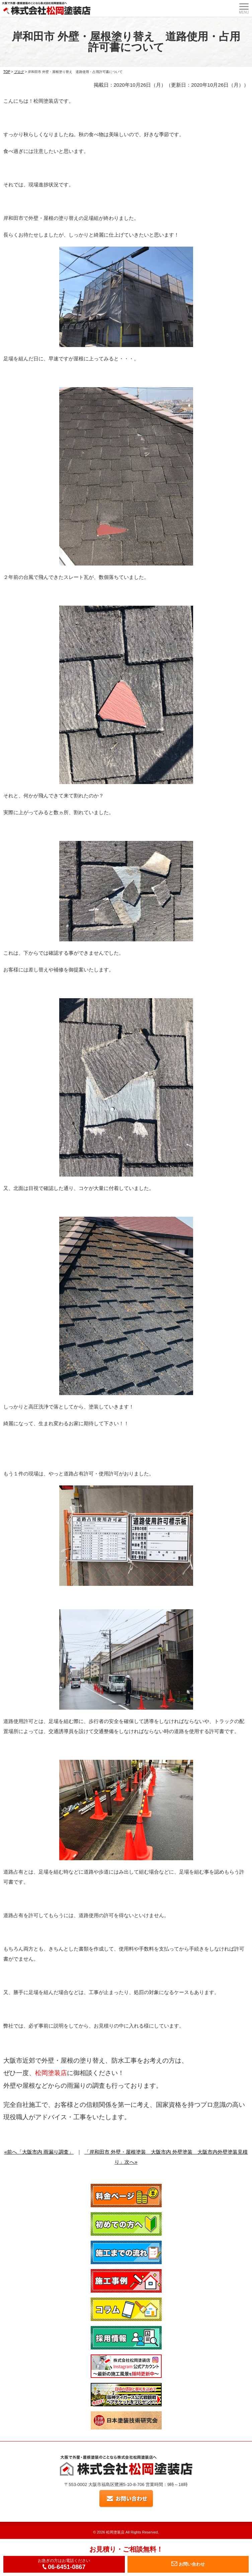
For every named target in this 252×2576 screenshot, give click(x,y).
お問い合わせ (188, 2564)
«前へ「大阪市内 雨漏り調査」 (39, 2152)
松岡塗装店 (115, 2532)
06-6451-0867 (64, 2567)
